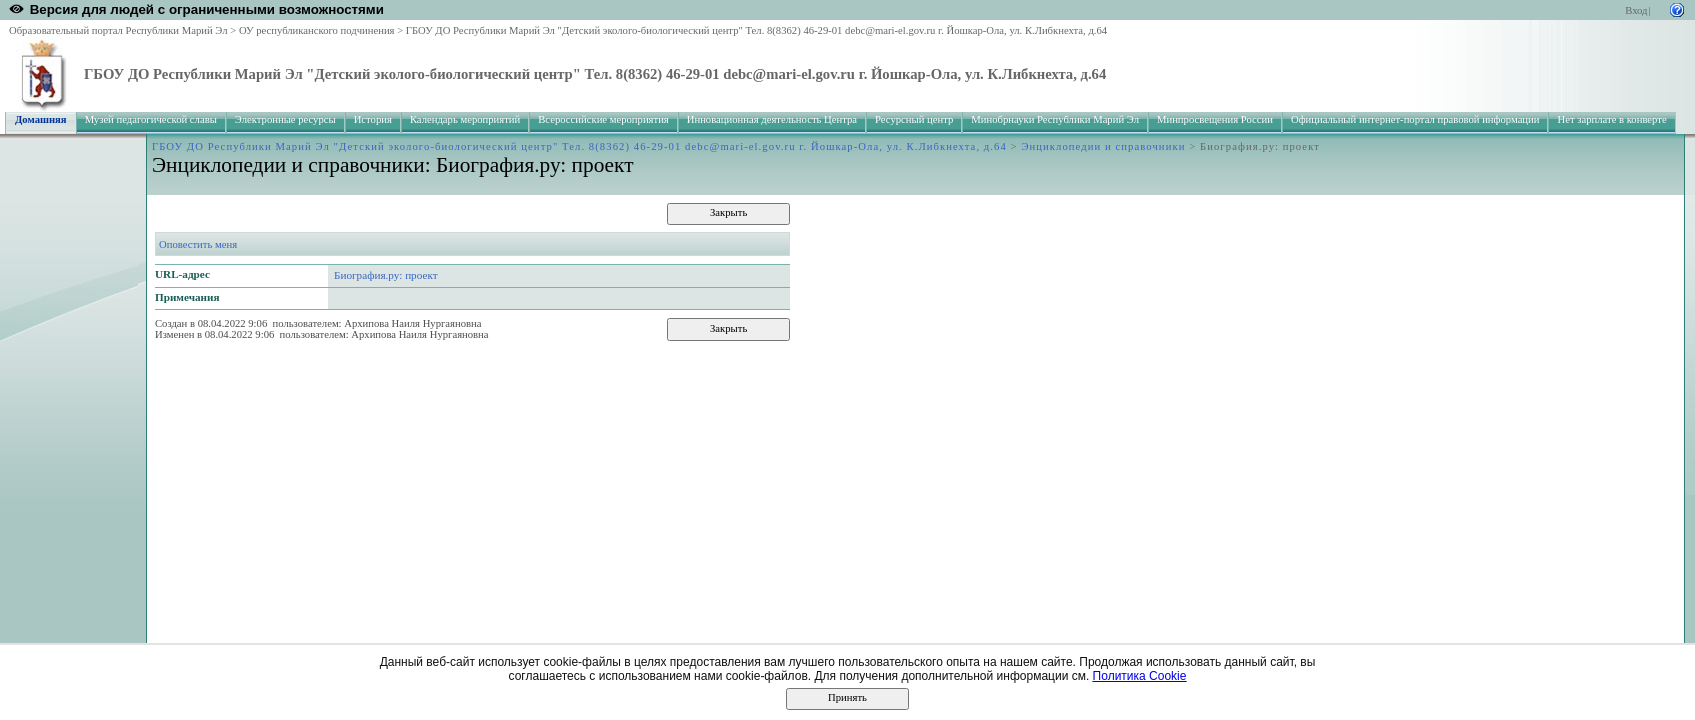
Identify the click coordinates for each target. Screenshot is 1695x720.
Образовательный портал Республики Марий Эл (118, 30)
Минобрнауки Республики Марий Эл (1055, 119)
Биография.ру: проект (386, 275)
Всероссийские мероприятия (603, 119)
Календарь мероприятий (465, 119)
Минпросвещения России (1215, 119)
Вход (1636, 10)
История (373, 119)
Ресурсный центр (914, 119)
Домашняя (41, 119)
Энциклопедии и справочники (1103, 146)
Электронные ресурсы (285, 119)
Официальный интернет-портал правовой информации (1415, 119)
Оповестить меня (198, 244)
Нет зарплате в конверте (1611, 119)
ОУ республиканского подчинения (317, 30)
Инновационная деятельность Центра (772, 119)
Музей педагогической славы (151, 119)
